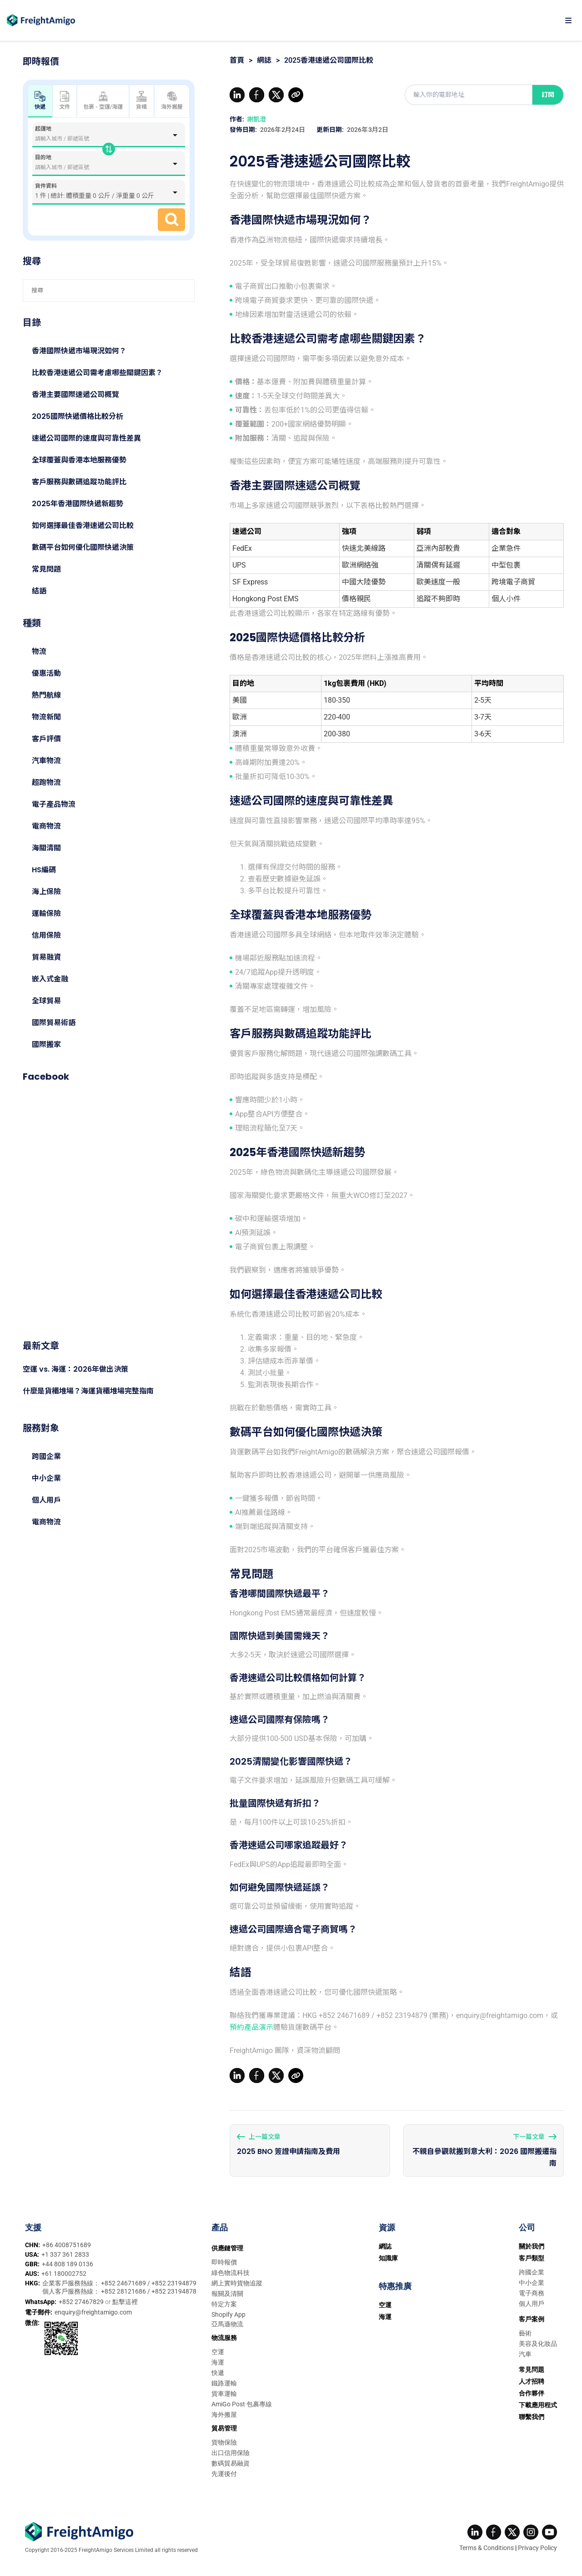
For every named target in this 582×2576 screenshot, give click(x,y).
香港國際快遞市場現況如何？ (79, 351)
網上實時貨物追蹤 (236, 2283)
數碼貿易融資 (230, 2463)
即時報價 (224, 2262)
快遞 (217, 2372)
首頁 (237, 60)
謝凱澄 (256, 119)
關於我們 (531, 2246)
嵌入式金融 (50, 979)
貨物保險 (224, 2442)
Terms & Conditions (486, 2547)
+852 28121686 (124, 2291)
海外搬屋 (172, 100)
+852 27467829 (82, 2301)
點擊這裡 (125, 2301)
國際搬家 (46, 1044)
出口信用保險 (230, 2452)
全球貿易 (46, 1001)
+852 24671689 (124, 2283)
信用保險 (46, 935)
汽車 (525, 2354)
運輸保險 (46, 913)
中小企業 (46, 1478)
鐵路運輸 (224, 2383)
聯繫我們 (531, 2416)
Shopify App (228, 2314)
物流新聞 (46, 717)
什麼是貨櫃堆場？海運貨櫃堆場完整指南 (88, 1391)
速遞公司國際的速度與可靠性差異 (86, 438)
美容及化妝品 (538, 2343)
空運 (217, 2351)
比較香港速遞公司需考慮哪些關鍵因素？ (97, 372)
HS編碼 (44, 870)
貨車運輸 (224, 2393)
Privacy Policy (537, 2547)
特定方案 (224, 2304)
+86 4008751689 (66, 2245)
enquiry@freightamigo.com (93, 2312)
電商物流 (46, 826)
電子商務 (531, 2293)
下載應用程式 (538, 2405)
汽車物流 (46, 760)
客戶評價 (46, 739)
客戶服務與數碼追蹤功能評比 (79, 482)
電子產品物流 (53, 804)
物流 (39, 651)
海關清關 (46, 848)
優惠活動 (46, 673)
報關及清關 (227, 2293)
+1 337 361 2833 (65, 2254)
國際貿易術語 (53, 1022)
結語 (39, 591)
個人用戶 (46, 1500)
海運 (217, 2362)
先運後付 (224, 2473)
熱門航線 (46, 695)
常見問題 (46, 569)
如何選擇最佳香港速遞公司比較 (83, 525)
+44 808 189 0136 (67, 2264)
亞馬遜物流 (227, 2324)
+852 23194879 (173, 2283)
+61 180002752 (63, 2273)
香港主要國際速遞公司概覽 (75, 394)
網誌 (264, 60)
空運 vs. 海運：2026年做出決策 (75, 1369)
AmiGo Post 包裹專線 (241, 2404)
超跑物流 (46, 782)
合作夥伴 (531, 2393)
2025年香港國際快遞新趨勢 (77, 503)
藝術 (525, 2333)
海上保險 (46, 891)
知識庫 (388, 2258)
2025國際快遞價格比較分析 (77, 416)
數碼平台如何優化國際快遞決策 (83, 547)
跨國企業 (46, 1456)
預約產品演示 (251, 2027)
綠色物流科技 (230, 2272)
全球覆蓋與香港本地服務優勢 (79, 460)
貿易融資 (46, 957)
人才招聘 (531, 2381)
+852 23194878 (173, 2291)
